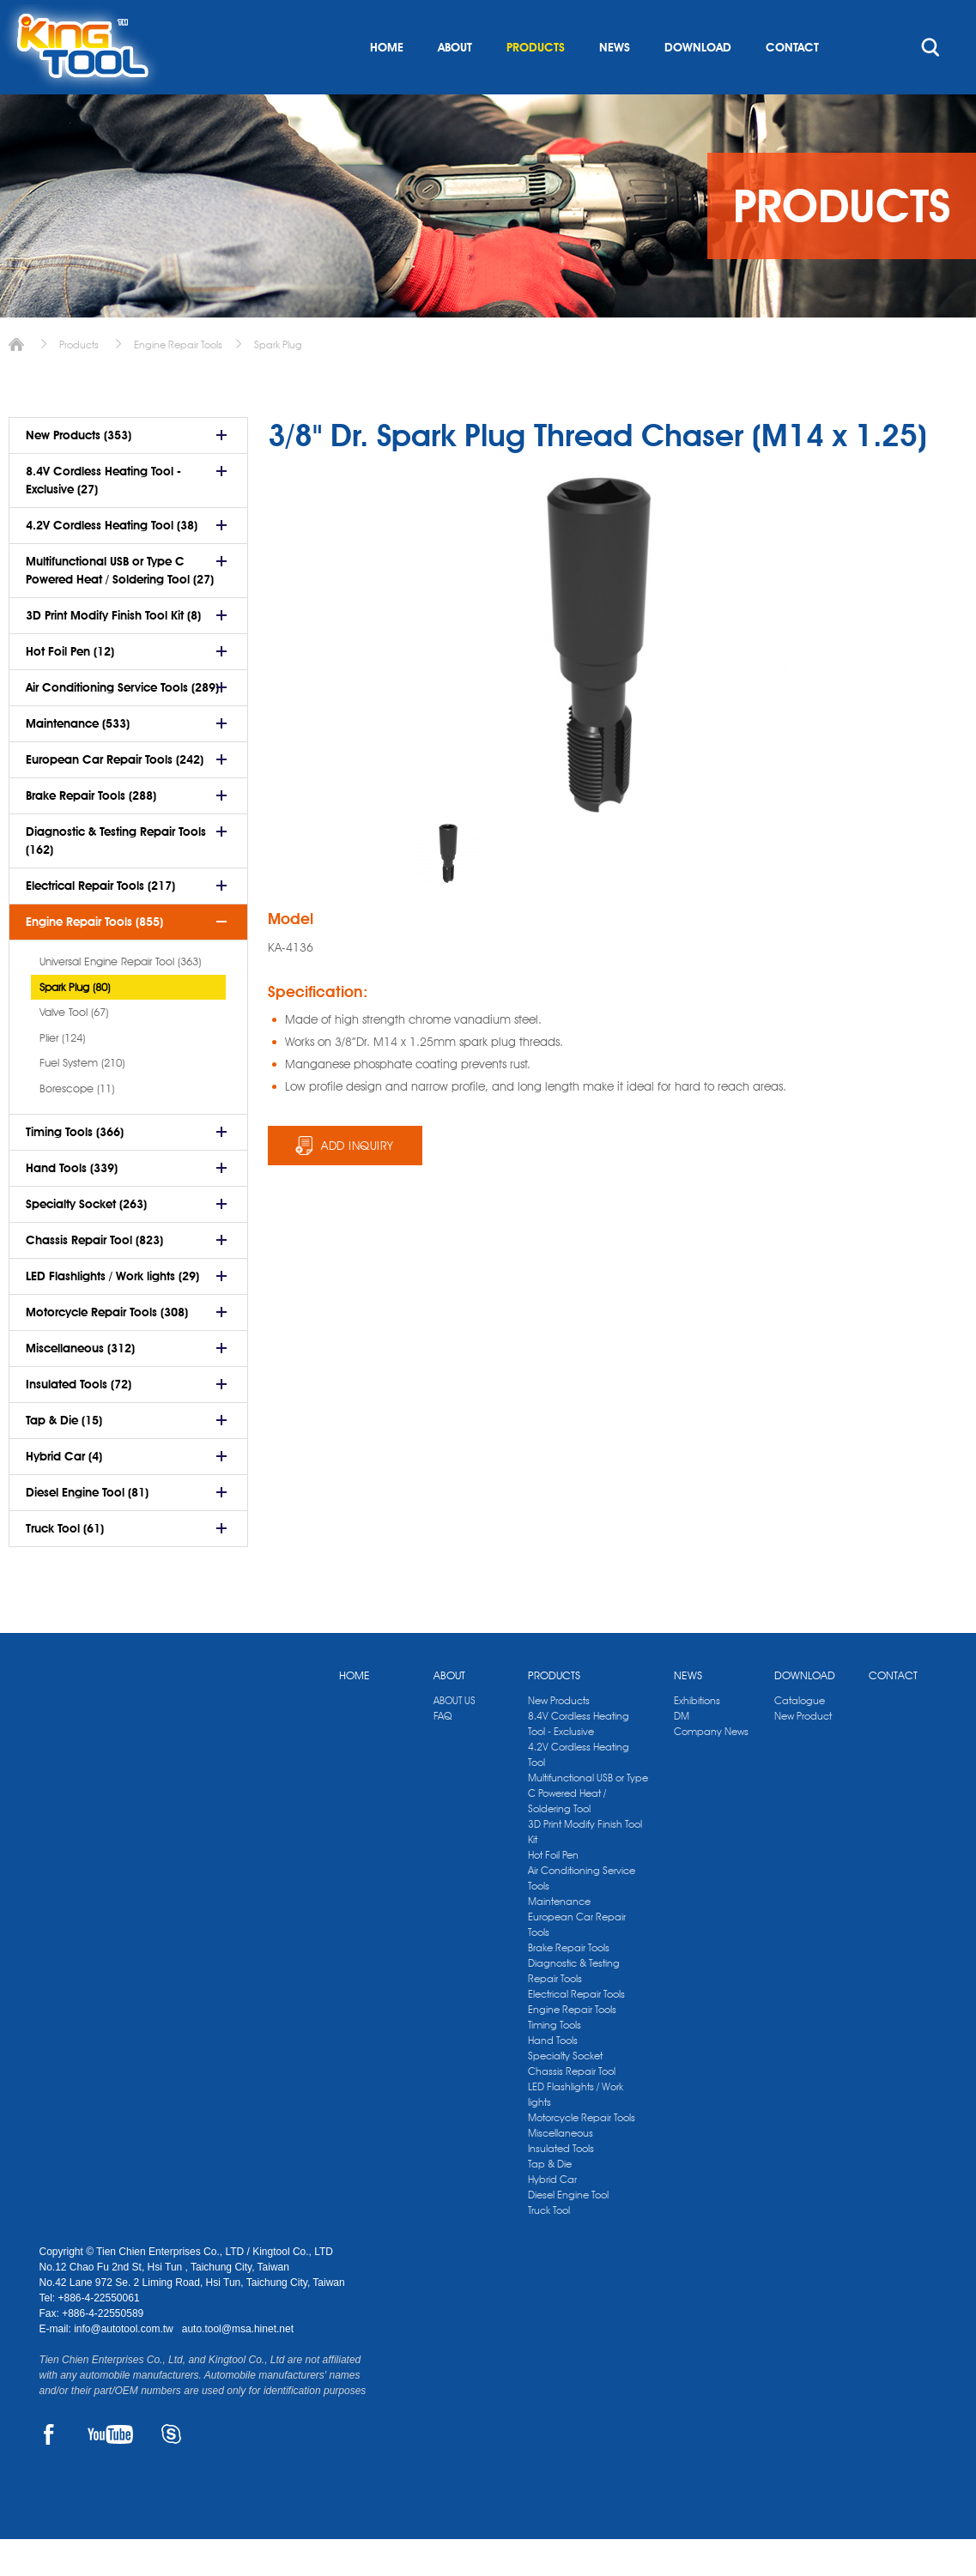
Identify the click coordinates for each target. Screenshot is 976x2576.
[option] (449, 890)
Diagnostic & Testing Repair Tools (574, 2007)
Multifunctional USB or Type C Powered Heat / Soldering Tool (588, 1830)
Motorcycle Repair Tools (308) (107, 1349)
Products (79, 381)
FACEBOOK (48, 2471)
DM (681, 1752)
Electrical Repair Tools (576, 2030)
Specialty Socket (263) (86, 1241)
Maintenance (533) (78, 760)
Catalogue (799, 1737)
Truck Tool (549, 2246)
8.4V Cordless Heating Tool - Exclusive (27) (103, 517)
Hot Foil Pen (553, 1891)
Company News (711, 1768)
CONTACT (792, 84)
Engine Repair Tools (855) (94, 958)
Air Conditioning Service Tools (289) (122, 724)
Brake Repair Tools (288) (91, 832)
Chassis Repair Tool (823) (94, 1277)
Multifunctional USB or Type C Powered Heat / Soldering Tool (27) (120, 607)
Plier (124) (62, 1074)
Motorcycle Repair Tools (581, 2154)
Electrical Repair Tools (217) (100, 922)
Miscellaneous (560, 2169)
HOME (386, 84)
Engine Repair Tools (178, 381)
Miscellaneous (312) (80, 1385)
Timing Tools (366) (75, 1169)
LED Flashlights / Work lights (575, 2131)
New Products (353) (78, 472)
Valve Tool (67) (73, 1048)
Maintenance (559, 1938)
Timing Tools (554, 2061)
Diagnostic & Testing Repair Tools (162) (116, 877)
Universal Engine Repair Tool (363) (120, 998)
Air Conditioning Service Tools (581, 1915)
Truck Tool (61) (65, 1565)
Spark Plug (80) (74, 1024)
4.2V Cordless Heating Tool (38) (111, 562)
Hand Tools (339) (72, 1205)
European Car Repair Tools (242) (114, 796)
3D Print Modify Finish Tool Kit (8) (113, 652)
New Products (559, 1737)
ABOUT (455, 84)
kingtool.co (912, 18)
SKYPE (171, 2471)
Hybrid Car (552, 2216)
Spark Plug (278, 381)
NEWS (614, 84)
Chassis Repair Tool (571, 2107)
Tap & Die (550, 2200)
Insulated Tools (561, 2185)
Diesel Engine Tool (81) (87, 1529)
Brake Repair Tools (568, 1984)
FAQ (442, 1752)
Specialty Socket (565, 2092)
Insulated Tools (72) (78, 1421)
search (930, 84)
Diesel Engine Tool (568, 2231)
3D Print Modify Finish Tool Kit (585, 1868)
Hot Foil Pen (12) (70, 688)
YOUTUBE (110, 2471)
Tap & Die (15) (64, 1457)
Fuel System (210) (81, 1099)
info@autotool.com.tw (125, 2366)
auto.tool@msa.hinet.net (238, 2366)
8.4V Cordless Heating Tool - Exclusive (578, 1760)
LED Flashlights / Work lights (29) (112, 1313)
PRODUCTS (535, 84)
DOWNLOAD (697, 84)
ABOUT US (454, 1737)
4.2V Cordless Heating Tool (578, 1791)
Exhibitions (697, 1737)
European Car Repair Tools (577, 1961)
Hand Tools (553, 2077)
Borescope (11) (76, 1125)
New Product (803, 1752)
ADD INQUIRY (357, 1182)
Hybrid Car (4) (64, 1493)
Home (16, 381)
